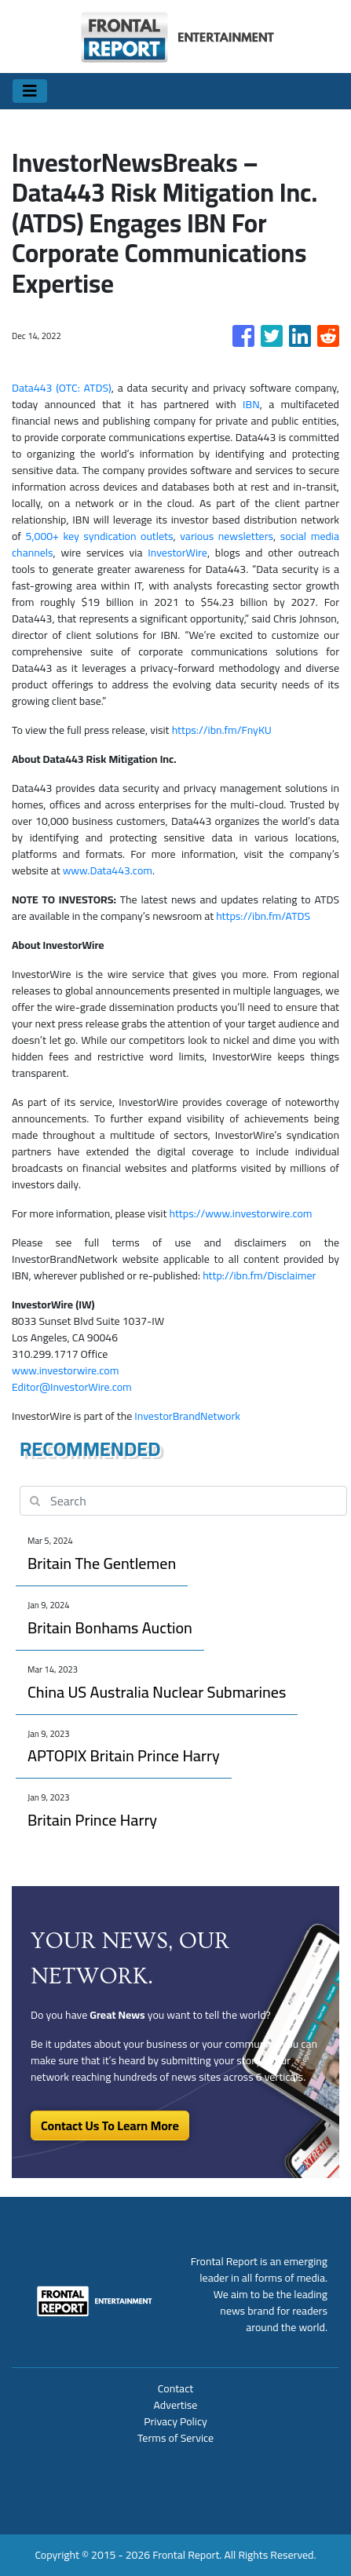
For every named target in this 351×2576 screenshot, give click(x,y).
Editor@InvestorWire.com (72, 1387)
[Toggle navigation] (30, 91)
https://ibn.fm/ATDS (263, 916)
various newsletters (226, 536)
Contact (175, 2388)
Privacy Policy (175, 2421)
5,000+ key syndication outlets (100, 536)
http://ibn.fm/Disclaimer (259, 1275)
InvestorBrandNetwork (187, 1416)
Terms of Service (175, 2438)
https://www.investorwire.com (240, 1213)
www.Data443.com (107, 870)
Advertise (176, 2405)
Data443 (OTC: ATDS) (62, 388)
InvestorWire (177, 552)
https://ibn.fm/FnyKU (222, 730)
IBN (251, 404)
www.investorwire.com (65, 1370)
